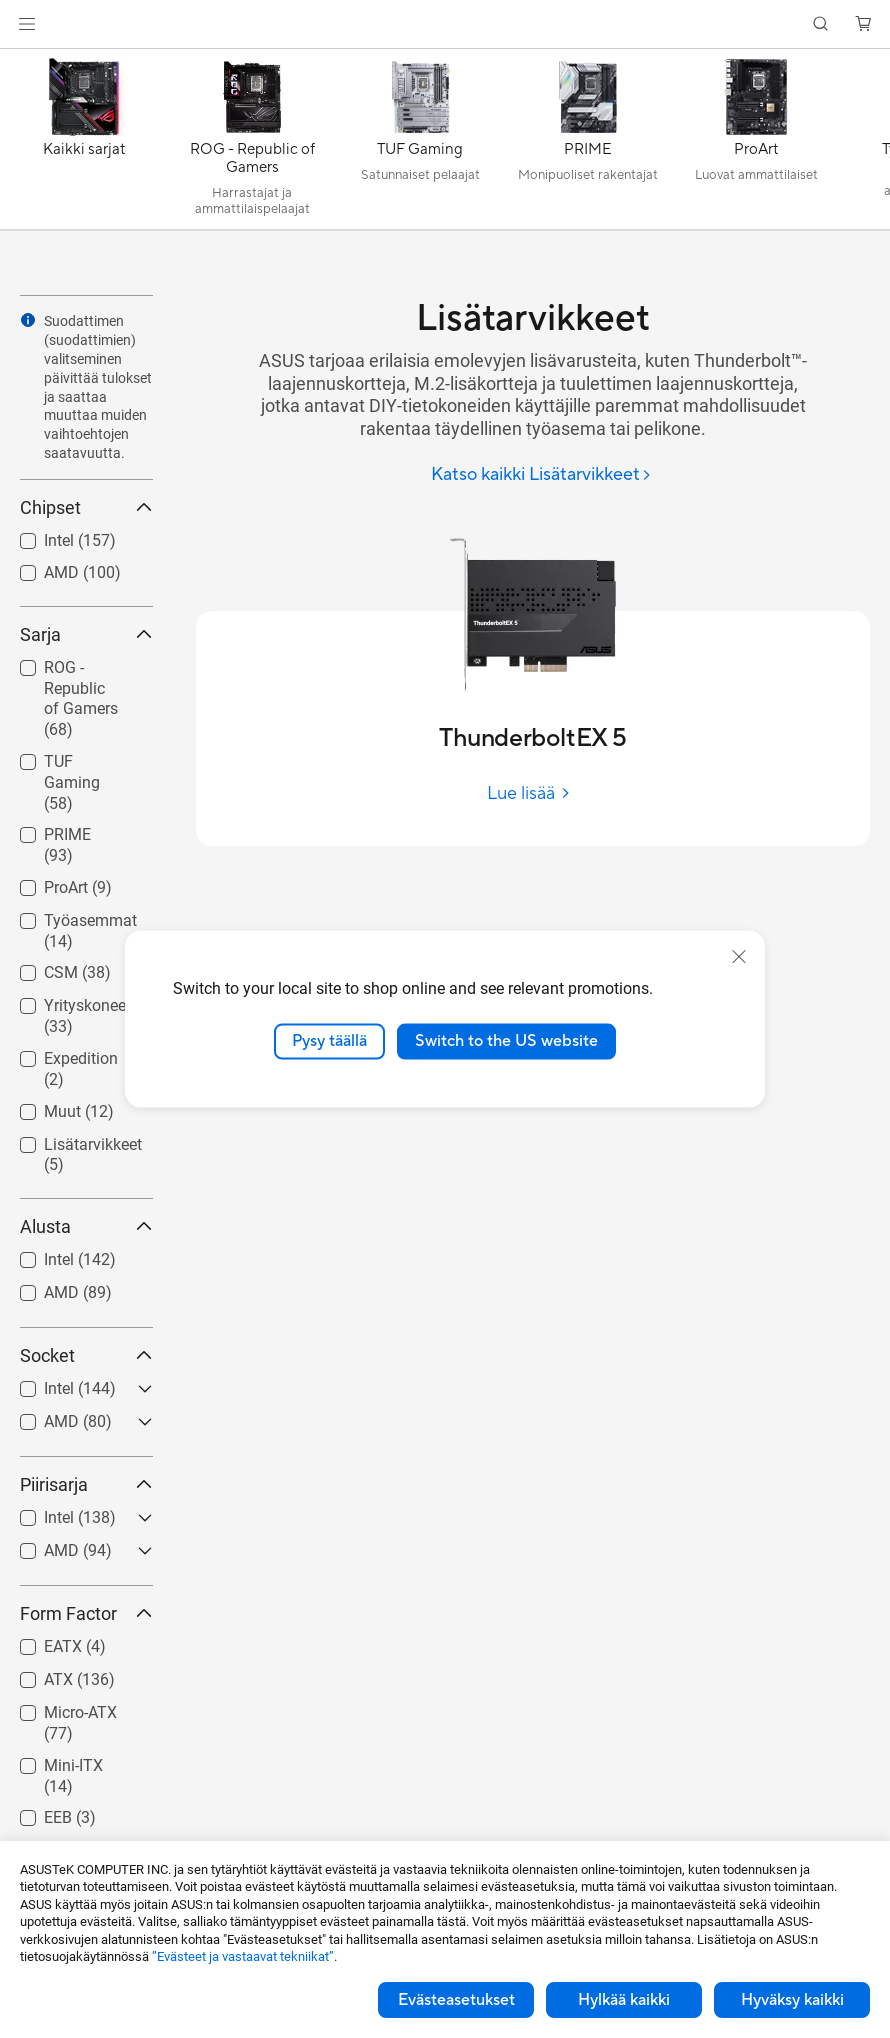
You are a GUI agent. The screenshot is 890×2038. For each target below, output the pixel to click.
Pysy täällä (329, 1041)
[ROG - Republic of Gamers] (252, 144)
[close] (739, 957)
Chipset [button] (86, 507)
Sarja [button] (86, 634)
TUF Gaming (72, 782)
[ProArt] (756, 144)
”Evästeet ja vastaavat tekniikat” (243, 1956)
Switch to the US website (506, 1041)
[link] (445, 24)
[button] (27, 24)
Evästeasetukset (456, 2000)
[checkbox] (78, 700)
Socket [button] (86, 1355)
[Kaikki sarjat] (84, 144)
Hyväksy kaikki (792, 2000)
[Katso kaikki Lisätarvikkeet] (541, 475)
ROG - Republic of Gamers (81, 698)
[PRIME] (588, 144)
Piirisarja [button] (86, 1484)
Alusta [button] (86, 1226)
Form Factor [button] (86, 1613)
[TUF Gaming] (420, 144)
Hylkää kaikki (624, 2000)
